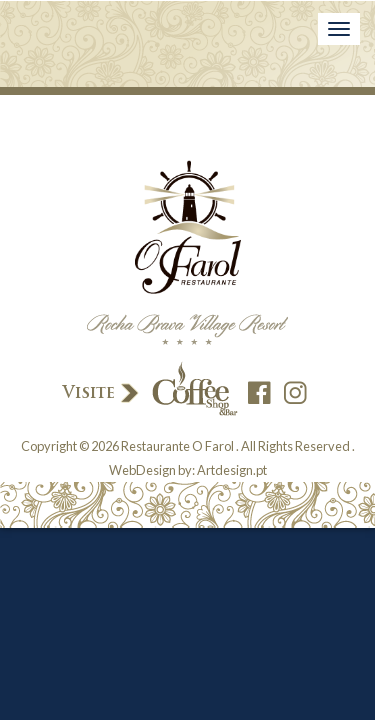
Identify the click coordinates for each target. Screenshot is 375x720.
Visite (149, 390)
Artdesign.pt (232, 470)
